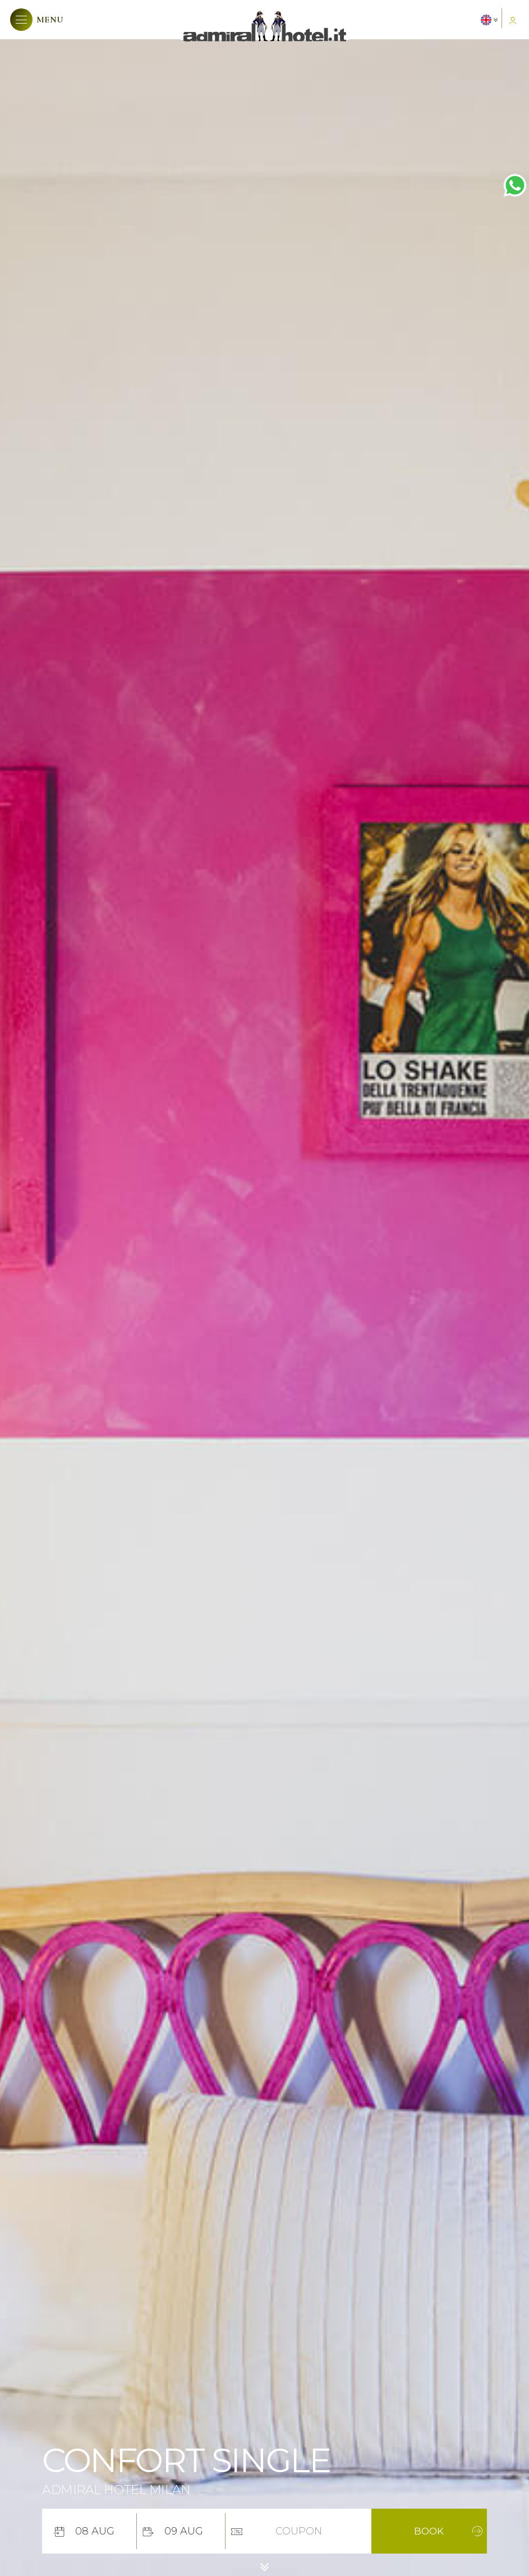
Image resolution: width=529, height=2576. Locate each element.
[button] (36, 19)
